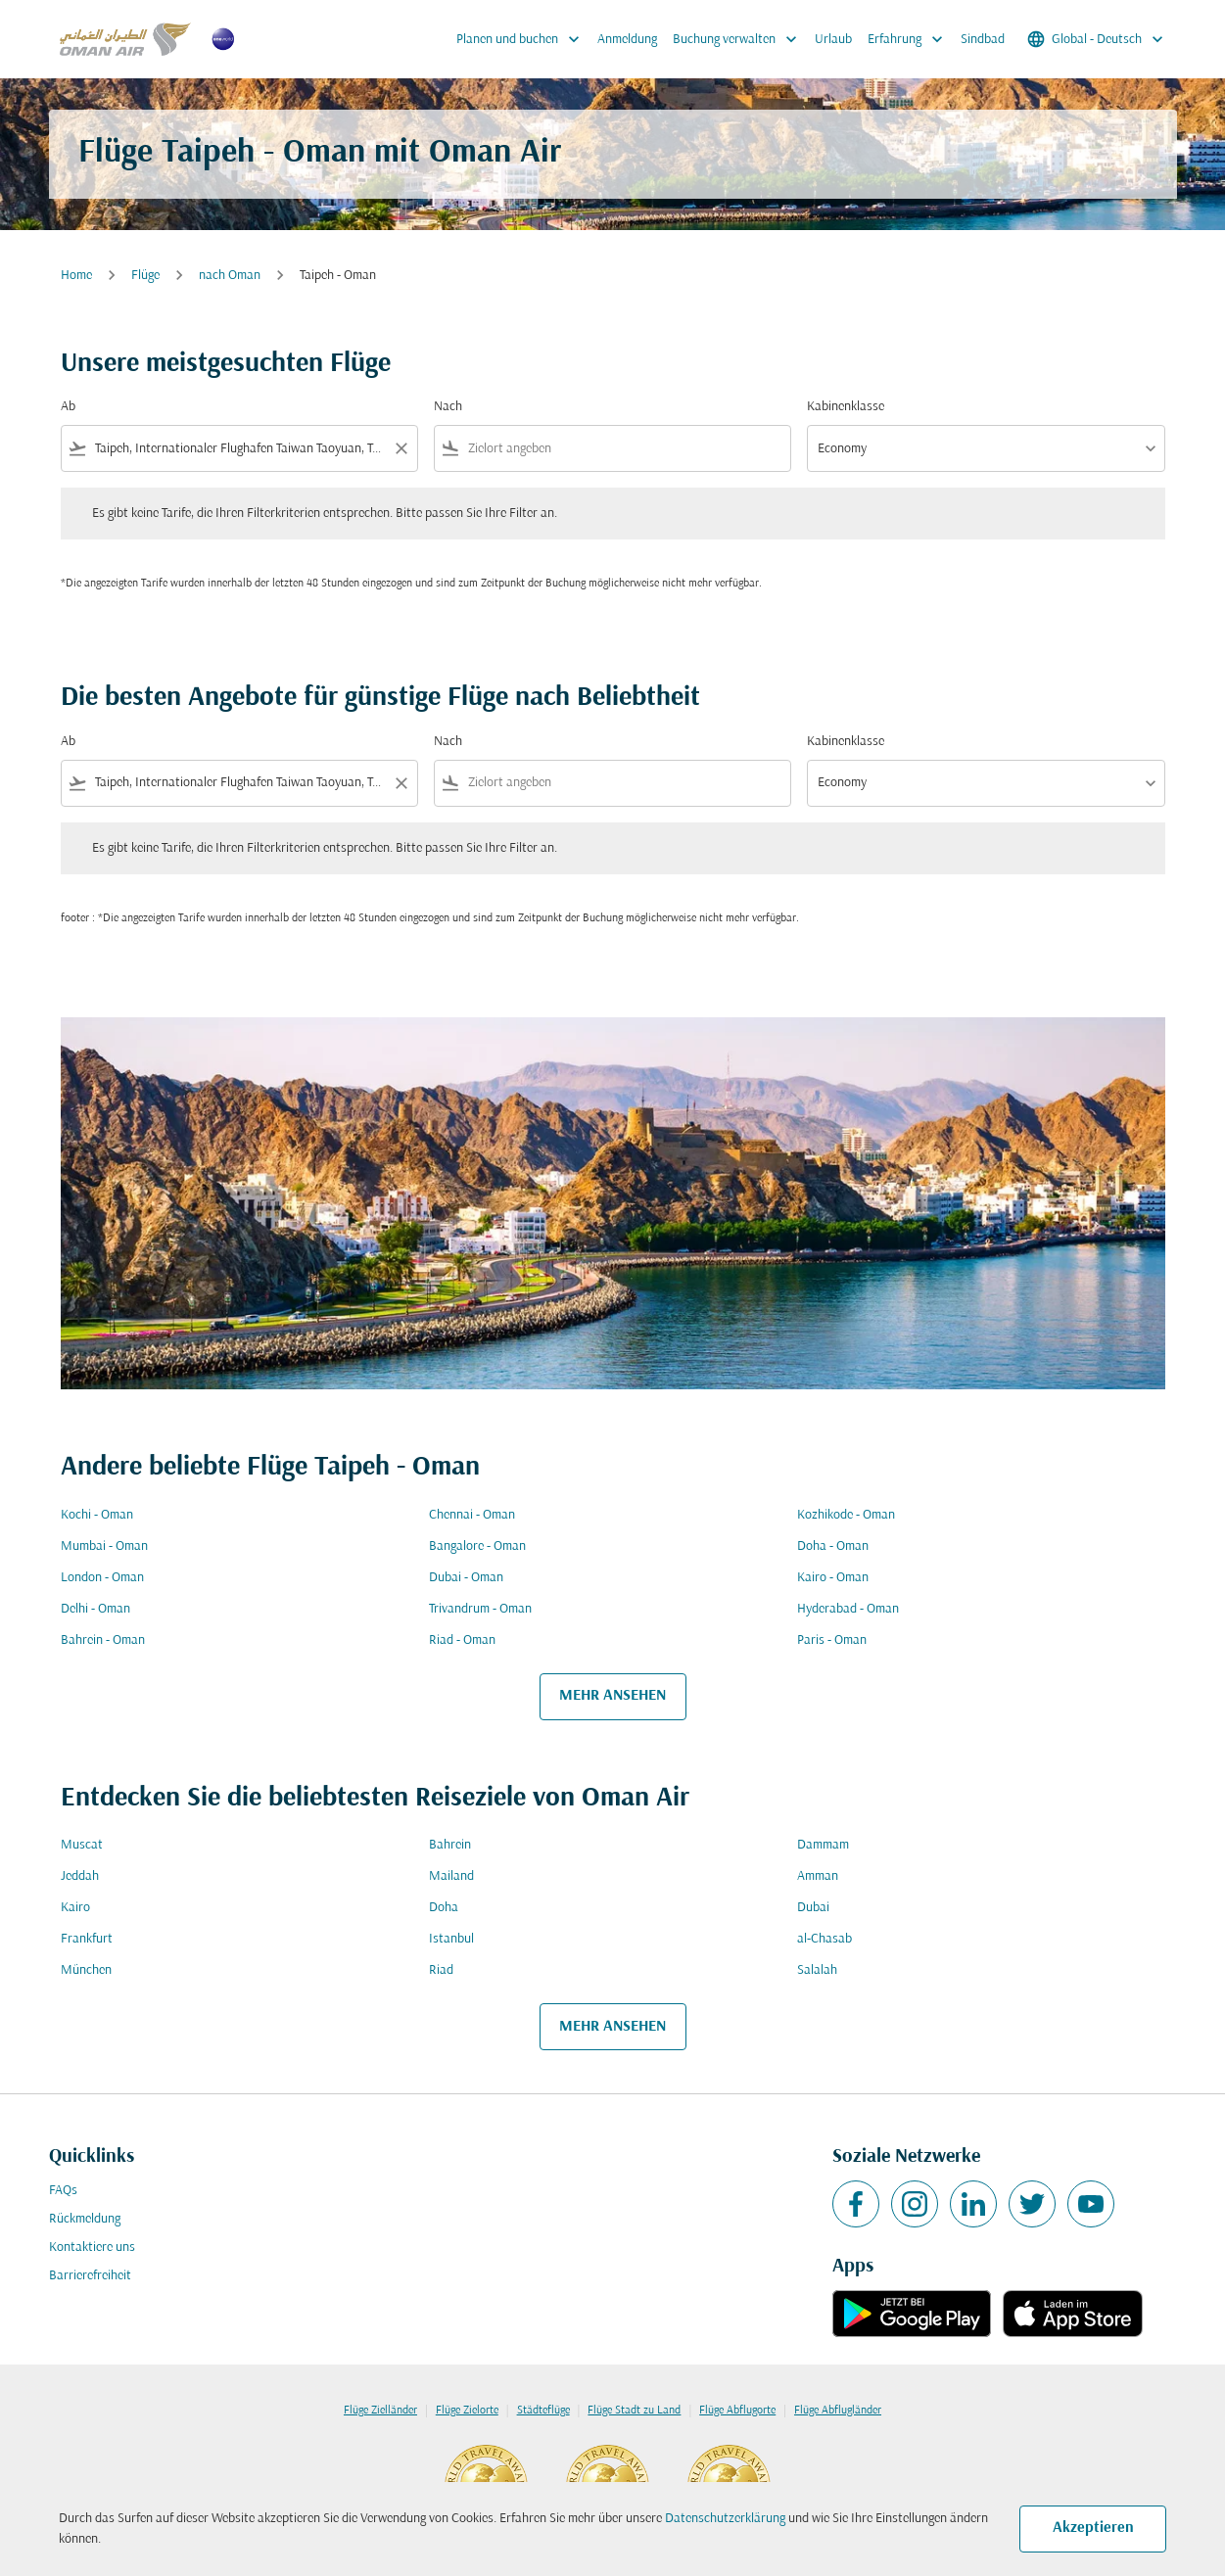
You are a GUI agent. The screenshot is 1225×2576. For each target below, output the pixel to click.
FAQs (63, 2190)
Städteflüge (543, 2410)
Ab (68, 406)
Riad (441, 1970)
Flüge (145, 275)
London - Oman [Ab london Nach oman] (102, 1577)
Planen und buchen (522, 39)
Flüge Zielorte (467, 2410)
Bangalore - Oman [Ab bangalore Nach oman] (477, 1546)
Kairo (75, 1907)
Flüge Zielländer (380, 2410)
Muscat (82, 1845)
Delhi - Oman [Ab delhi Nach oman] (95, 1609)
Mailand (451, 1876)
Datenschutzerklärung (725, 2518)
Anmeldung (627, 39)
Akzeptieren (1093, 2528)
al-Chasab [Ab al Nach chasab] (824, 1939)
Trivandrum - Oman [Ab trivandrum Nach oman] (480, 1609)
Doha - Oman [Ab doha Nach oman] (833, 1546)
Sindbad (983, 39)
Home (76, 275)
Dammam (823, 1845)
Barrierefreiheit (90, 2276)
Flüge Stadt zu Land (634, 2410)
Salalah (817, 1970)
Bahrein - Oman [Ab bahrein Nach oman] (103, 1640)
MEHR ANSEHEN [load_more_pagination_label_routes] (612, 1696)
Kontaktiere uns (92, 2247)
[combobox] (239, 449)
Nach (448, 406)
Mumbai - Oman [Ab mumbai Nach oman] (104, 1546)
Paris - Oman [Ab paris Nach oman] (832, 1640)
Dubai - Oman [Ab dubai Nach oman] (466, 1577)
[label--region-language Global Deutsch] (1096, 39)
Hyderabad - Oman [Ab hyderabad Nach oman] (848, 1609)
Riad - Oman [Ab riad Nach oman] (462, 1640)
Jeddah (80, 1876)
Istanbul (451, 1939)
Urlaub (833, 39)
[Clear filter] (400, 448)
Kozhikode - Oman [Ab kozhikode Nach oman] (846, 1515)
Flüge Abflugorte (737, 2410)
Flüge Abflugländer (837, 2410)
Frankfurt (87, 1939)
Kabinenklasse (845, 406)
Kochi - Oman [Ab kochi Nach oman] (97, 1515)
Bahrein (450, 1845)
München (86, 1970)
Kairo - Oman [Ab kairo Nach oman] (833, 1577)
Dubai (813, 1907)
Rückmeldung (84, 2219)
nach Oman (229, 275)
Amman (817, 1876)
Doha (443, 1907)
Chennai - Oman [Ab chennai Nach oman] (472, 1515)
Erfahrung (910, 39)
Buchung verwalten (740, 39)
